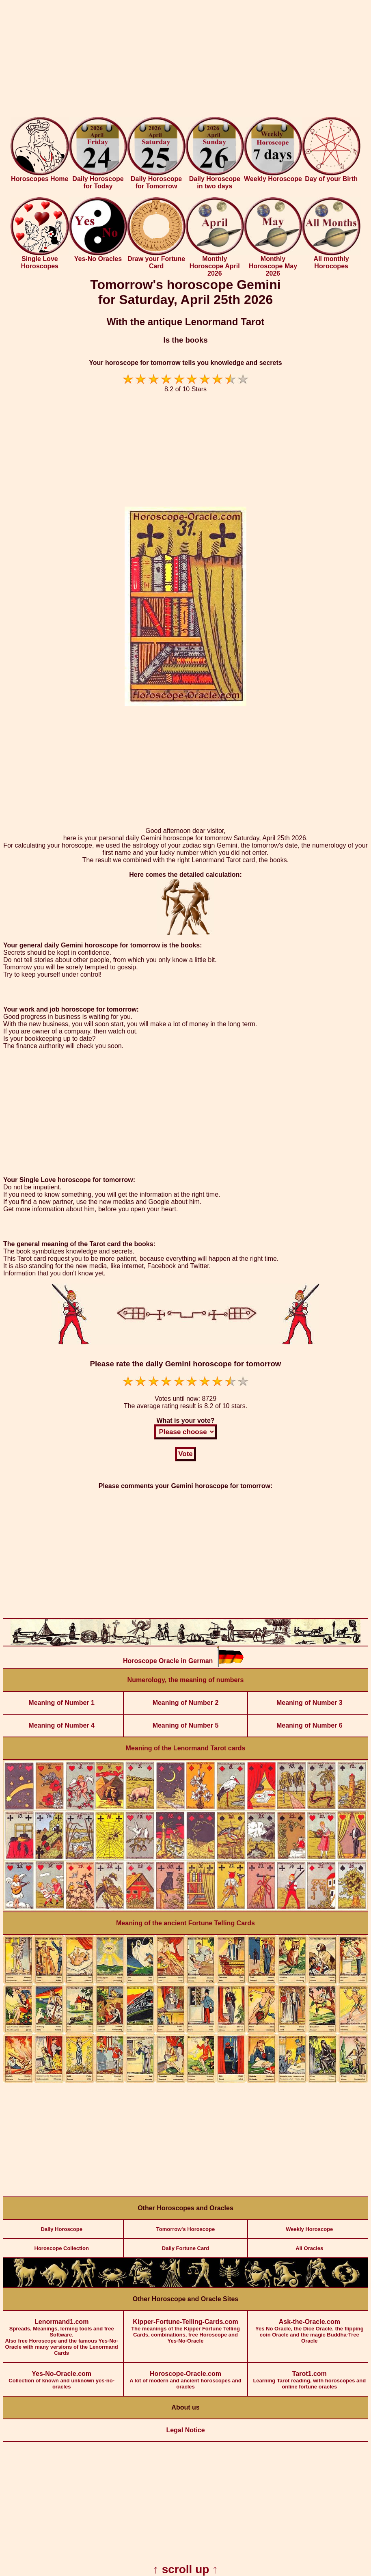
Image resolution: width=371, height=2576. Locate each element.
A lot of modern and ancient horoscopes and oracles (185, 2376)
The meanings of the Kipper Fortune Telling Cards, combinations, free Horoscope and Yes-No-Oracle (185, 2327)
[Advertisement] (185, 60)
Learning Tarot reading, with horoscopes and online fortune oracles (309, 2376)
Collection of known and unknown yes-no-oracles (61, 2376)
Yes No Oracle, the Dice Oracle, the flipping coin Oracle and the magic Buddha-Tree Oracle (309, 2327)
